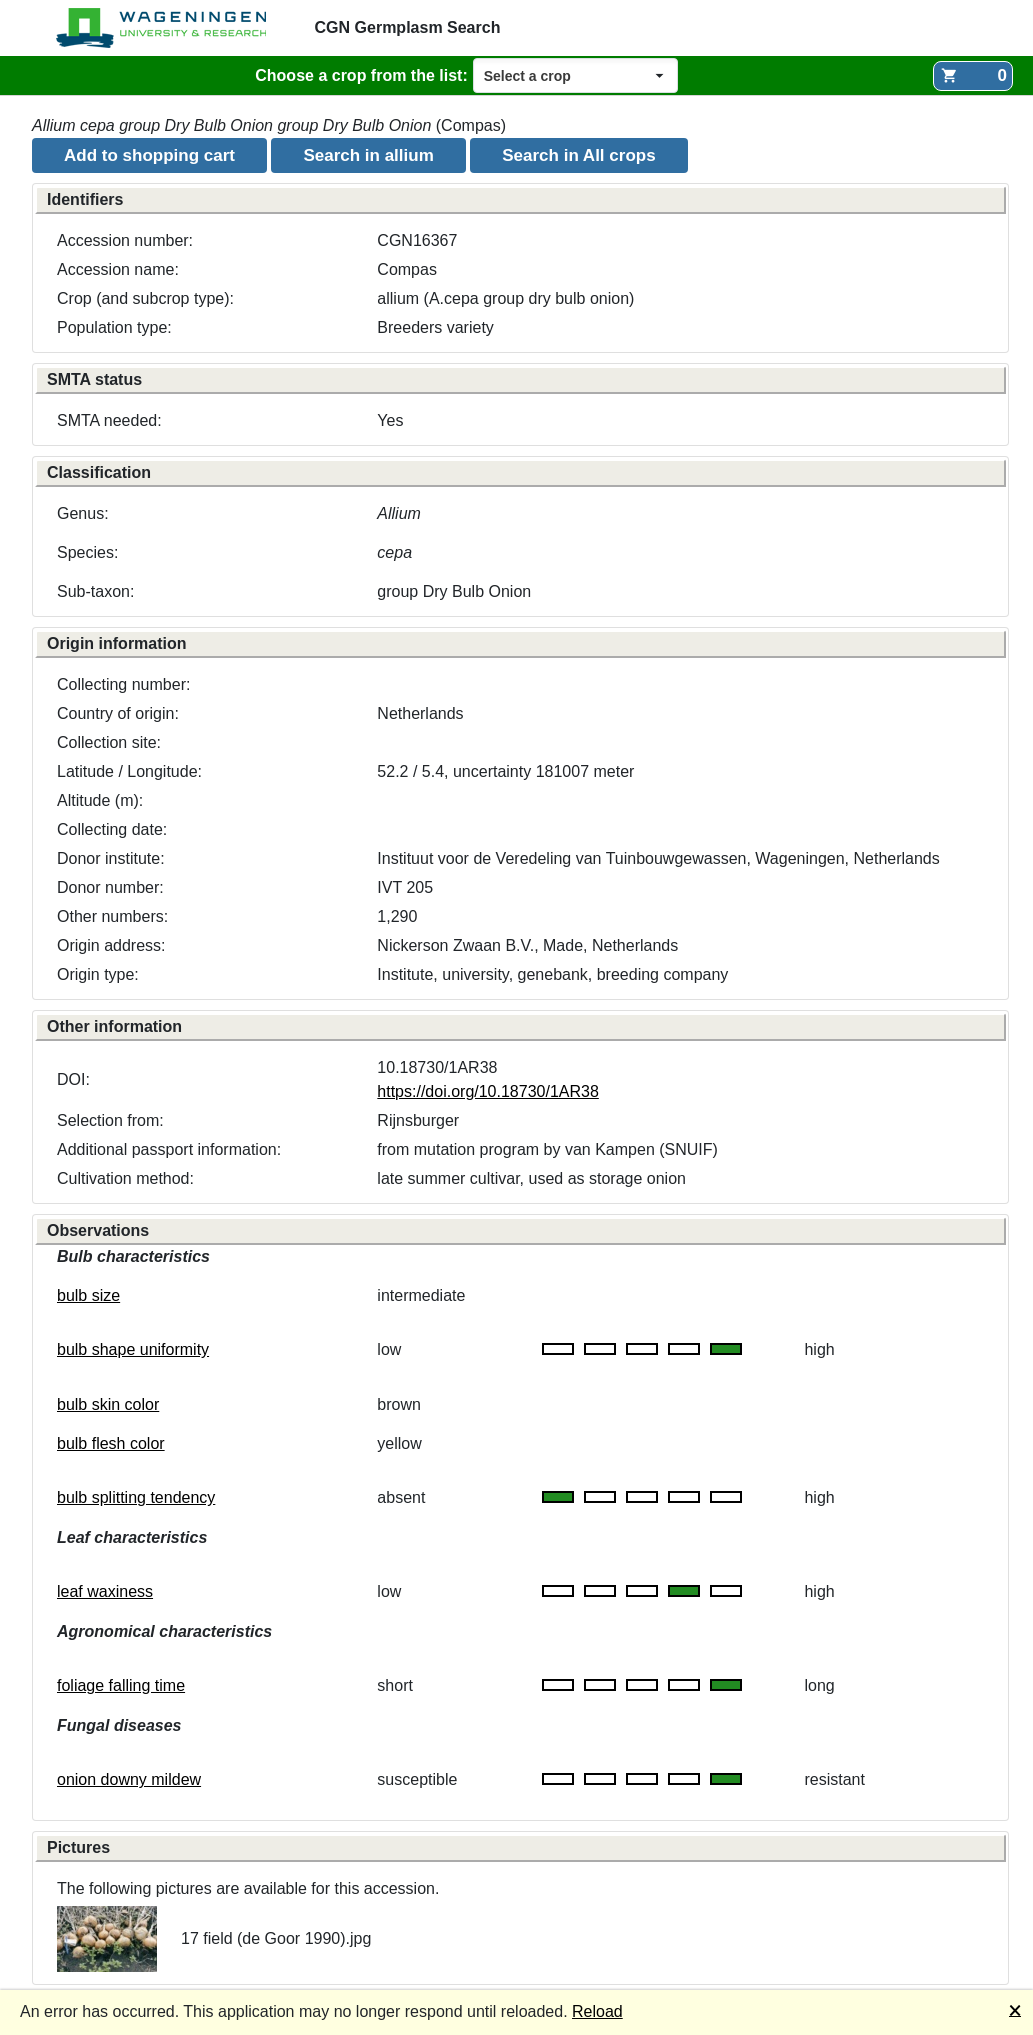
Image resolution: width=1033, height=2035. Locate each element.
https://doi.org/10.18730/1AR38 (488, 1091)
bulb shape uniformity (133, 1349)
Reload (597, 2011)
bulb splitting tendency (136, 1497)
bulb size (88, 1295)
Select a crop (527, 76)
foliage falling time (121, 1685)
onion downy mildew (129, 1779)
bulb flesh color (111, 1443)
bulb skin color (108, 1404)
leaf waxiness (105, 1591)
